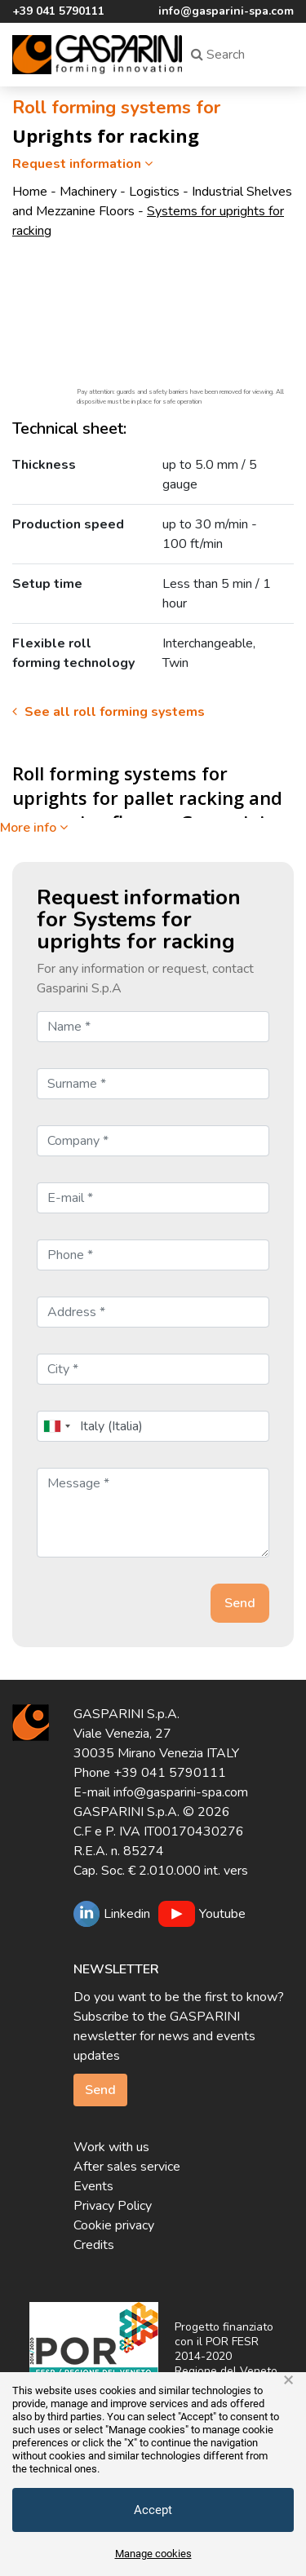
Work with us (111, 2147)
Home (29, 192)
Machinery (88, 192)
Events (93, 2186)
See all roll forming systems (108, 712)
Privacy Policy (112, 2206)
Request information (84, 164)
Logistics (154, 192)
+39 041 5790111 (58, 11)
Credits (93, 2245)
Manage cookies (153, 2553)
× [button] (288, 2380)
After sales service (126, 2167)
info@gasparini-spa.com (226, 11)
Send (100, 2090)
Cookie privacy (113, 2225)
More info (34, 828)
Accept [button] (153, 2510)
